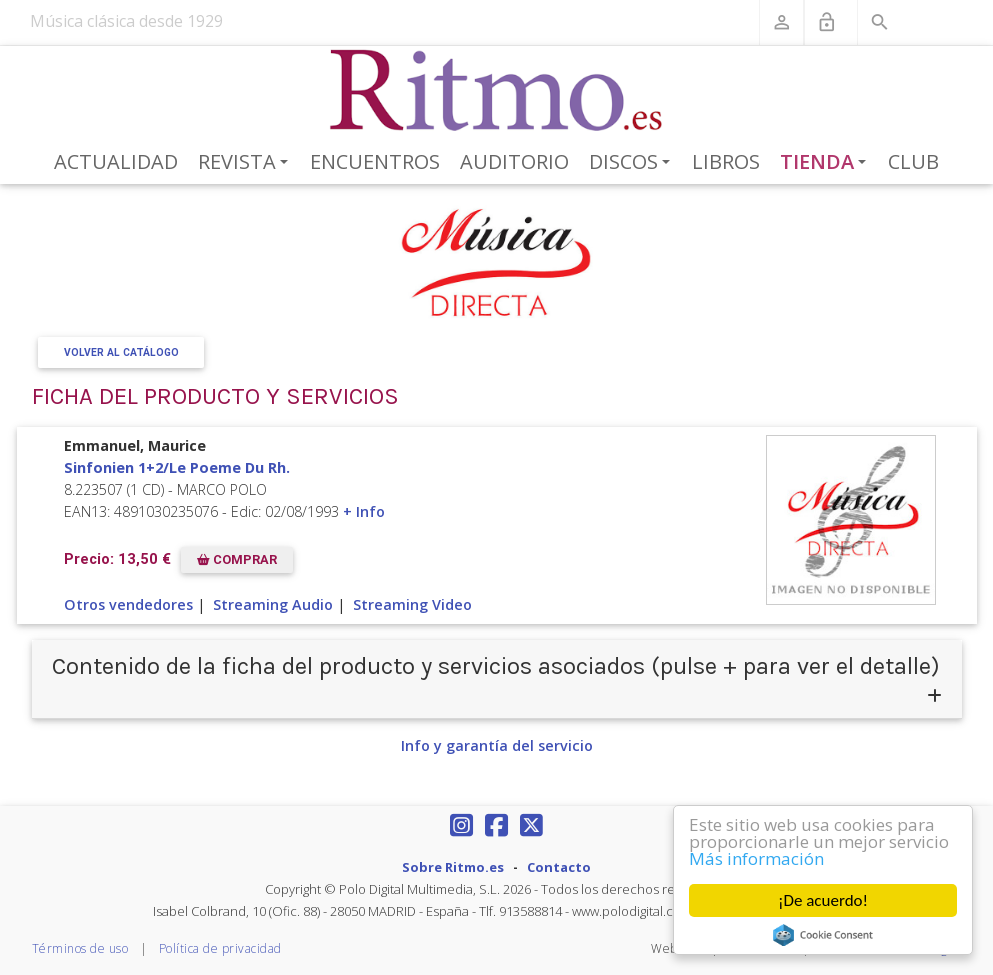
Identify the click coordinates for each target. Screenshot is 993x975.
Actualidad (116, 161)
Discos (633, 163)
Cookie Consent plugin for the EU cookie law (823, 935)
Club (913, 161)
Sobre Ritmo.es (453, 867)
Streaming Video (412, 604)
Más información (756, 858)
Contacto (559, 867)
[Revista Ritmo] (496, 91)
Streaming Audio (273, 604)
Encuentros (375, 161)
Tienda (827, 163)
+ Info (364, 511)
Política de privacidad (220, 948)
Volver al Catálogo (120, 352)
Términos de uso (80, 948)
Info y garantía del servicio (497, 745)
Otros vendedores (128, 604)
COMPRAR (237, 559)
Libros (726, 161)
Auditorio (514, 161)
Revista (246, 163)
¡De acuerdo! (823, 900)
